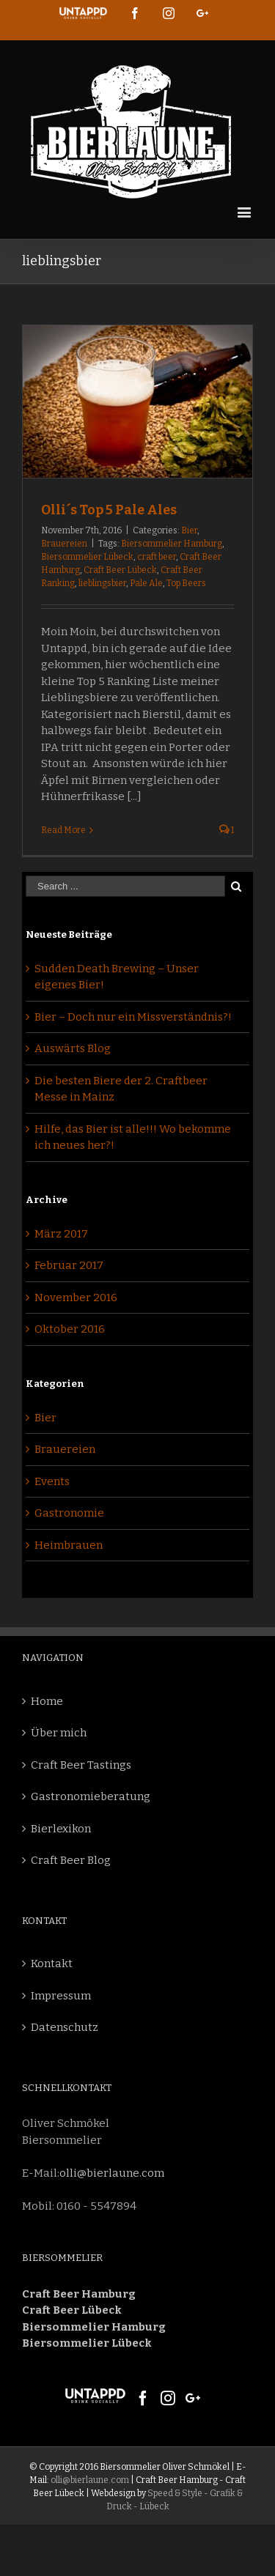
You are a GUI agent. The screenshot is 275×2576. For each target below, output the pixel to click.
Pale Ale (146, 583)
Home (47, 1701)
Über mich (59, 1732)
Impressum (61, 1995)
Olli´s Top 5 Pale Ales (109, 510)
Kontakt (52, 1963)
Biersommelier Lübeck (87, 557)
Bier (189, 530)
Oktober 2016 (69, 1329)
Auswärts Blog (72, 1048)
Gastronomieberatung (90, 1796)
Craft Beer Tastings (81, 1765)
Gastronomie (69, 1513)
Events (52, 1481)
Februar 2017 (68, 1265)
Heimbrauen (68, 1545)
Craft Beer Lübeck (120, 570)
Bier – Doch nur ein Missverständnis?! (133, 1017)
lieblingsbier (102, 583)
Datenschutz (64, 2027)
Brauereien (64, 543)
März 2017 (61, 1233)
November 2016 (75, 1297)
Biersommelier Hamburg (171, 543)
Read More (63, 830)
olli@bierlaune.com (111, 2173)
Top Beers (186, 583)
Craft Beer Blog (71, 1860)
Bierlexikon (61, 1828)
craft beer (156, 557)
